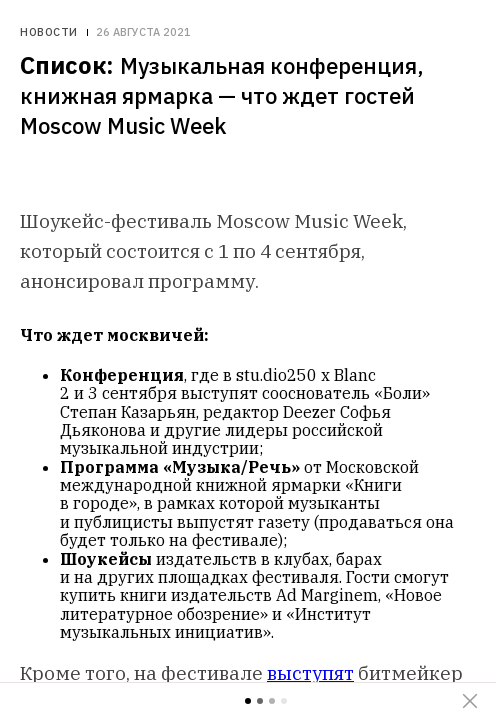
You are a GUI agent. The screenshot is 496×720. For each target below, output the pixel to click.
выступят (310, 673)
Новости (49, 32)
